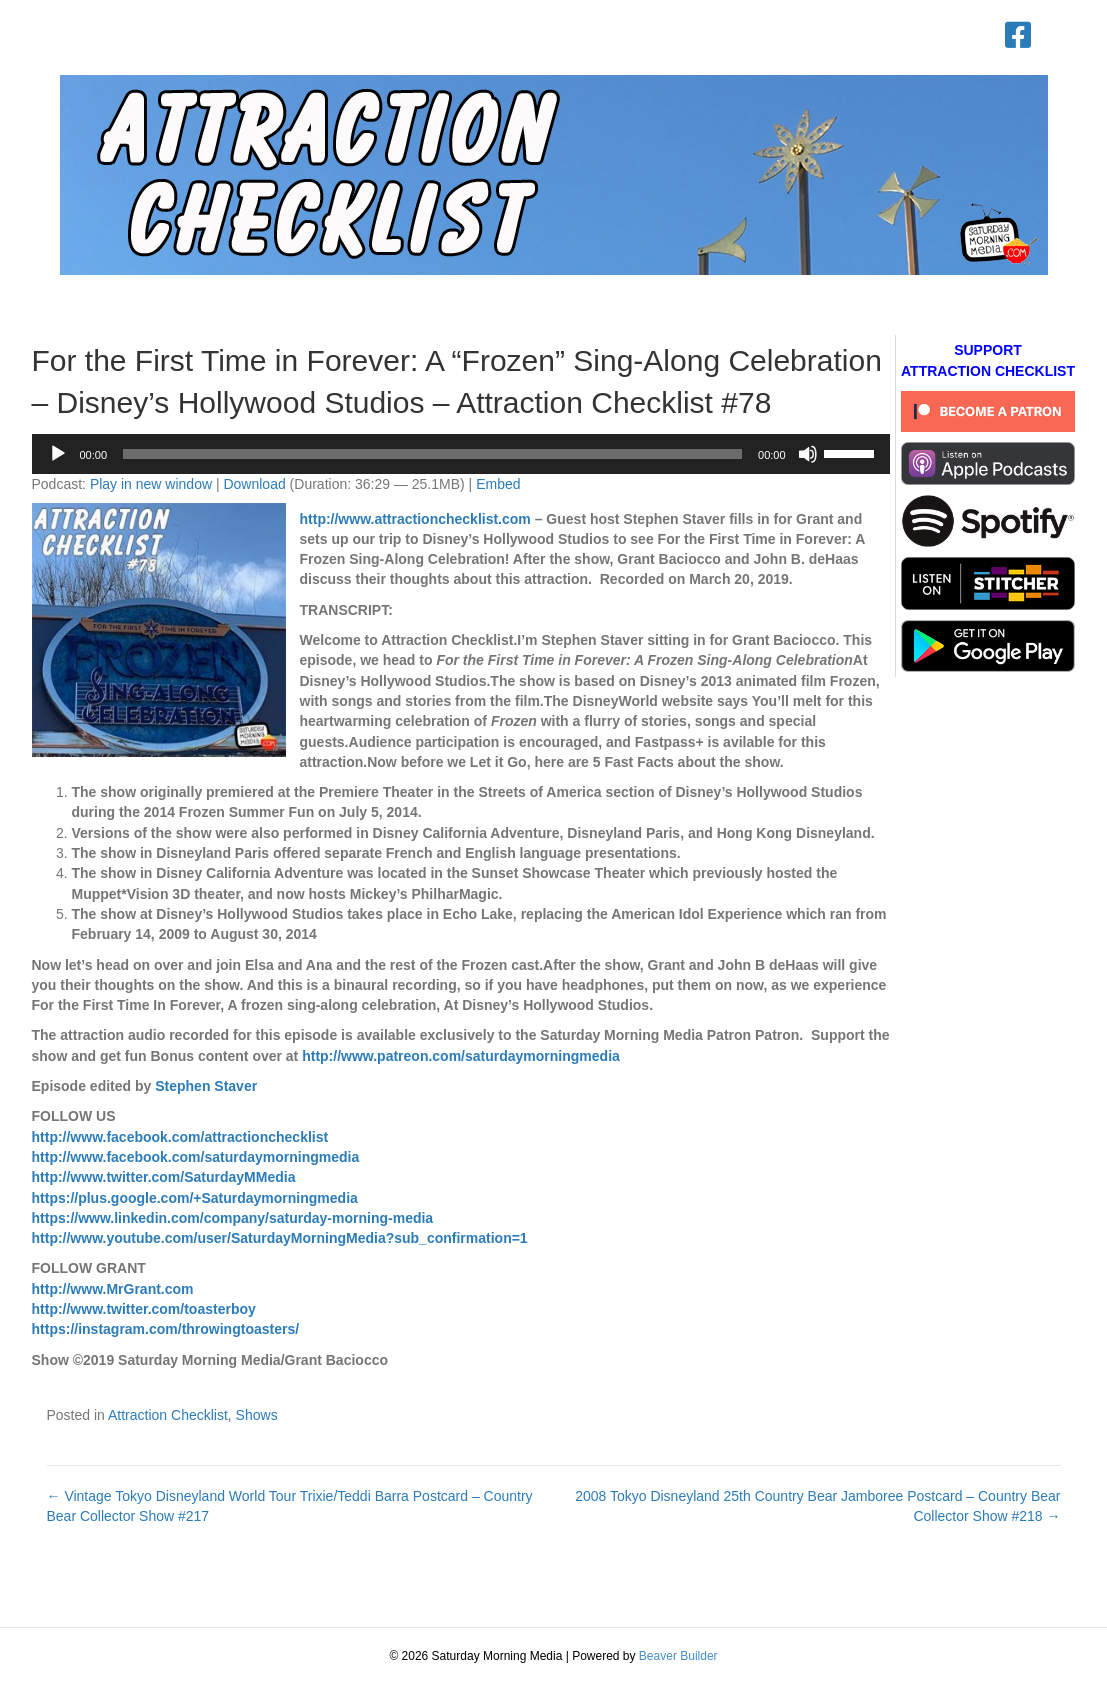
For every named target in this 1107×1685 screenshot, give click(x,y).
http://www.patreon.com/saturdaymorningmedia (461, 1056)
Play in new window (151, 484)
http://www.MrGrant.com (113, 1289)
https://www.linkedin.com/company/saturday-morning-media (233, 1218)
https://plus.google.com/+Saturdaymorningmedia (195, 1198)
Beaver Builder (678, 1656)
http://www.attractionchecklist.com (415, 519)
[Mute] (808, 454)
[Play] (58, 454)
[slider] (432, 454)
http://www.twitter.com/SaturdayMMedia (164, 1177)
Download (254, 484)
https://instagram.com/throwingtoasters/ (166, 1329)
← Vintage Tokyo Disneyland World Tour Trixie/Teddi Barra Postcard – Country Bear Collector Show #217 (290, 1506)
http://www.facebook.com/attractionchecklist (180, 1137)
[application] (461, 454)
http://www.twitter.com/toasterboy (144, 1309)
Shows (257, 1415)
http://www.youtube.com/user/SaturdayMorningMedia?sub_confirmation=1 (280, 1238)
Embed (498, 484)
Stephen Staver (206, 1086)
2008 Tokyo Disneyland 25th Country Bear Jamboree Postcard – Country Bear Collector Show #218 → (817, 1506)
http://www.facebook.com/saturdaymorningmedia (196, 1157)
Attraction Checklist (168, 1415)
